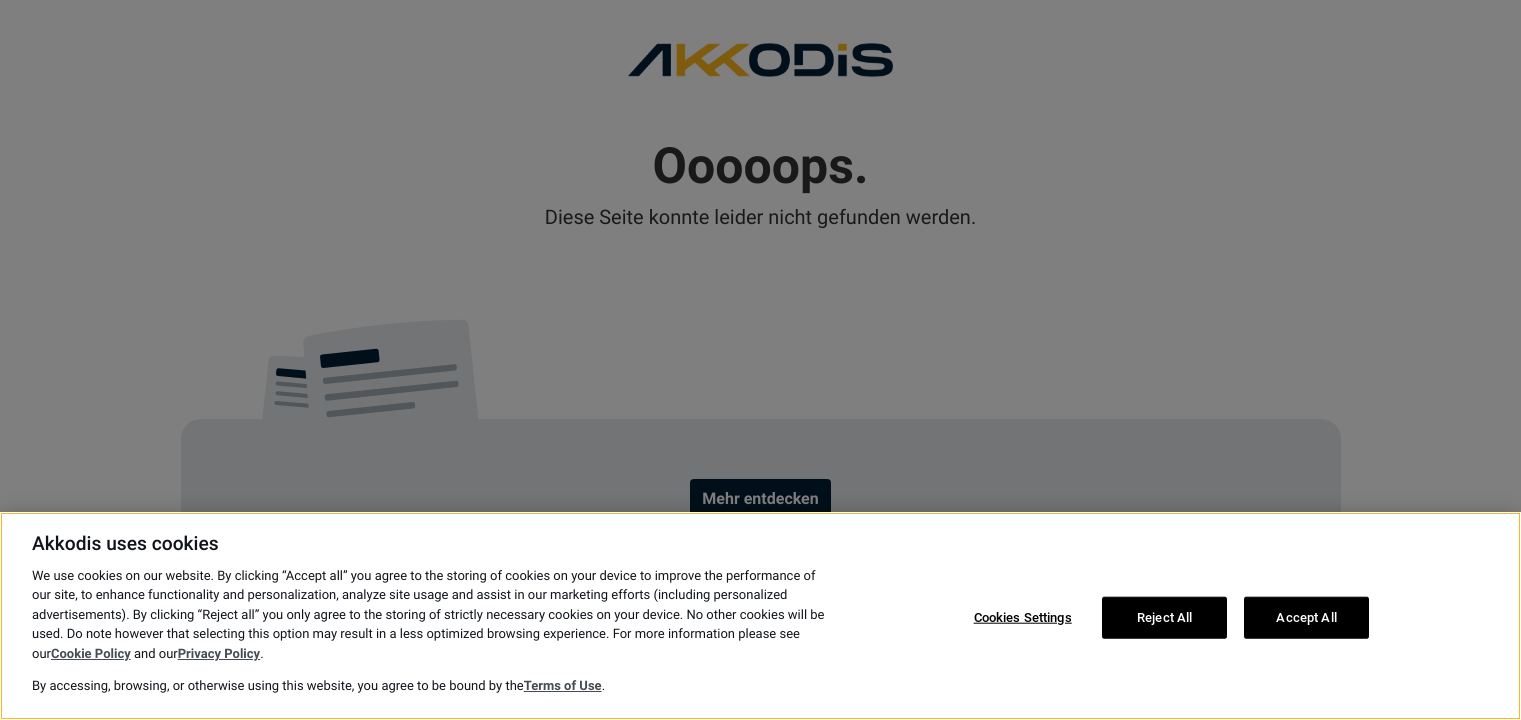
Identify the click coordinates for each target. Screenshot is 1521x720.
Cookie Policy (91, 654)
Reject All (1164, 617)
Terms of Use (563, 686)
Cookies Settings (1023, 617)
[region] (760, 616)
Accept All (1306, 617)
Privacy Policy (219, 654)
